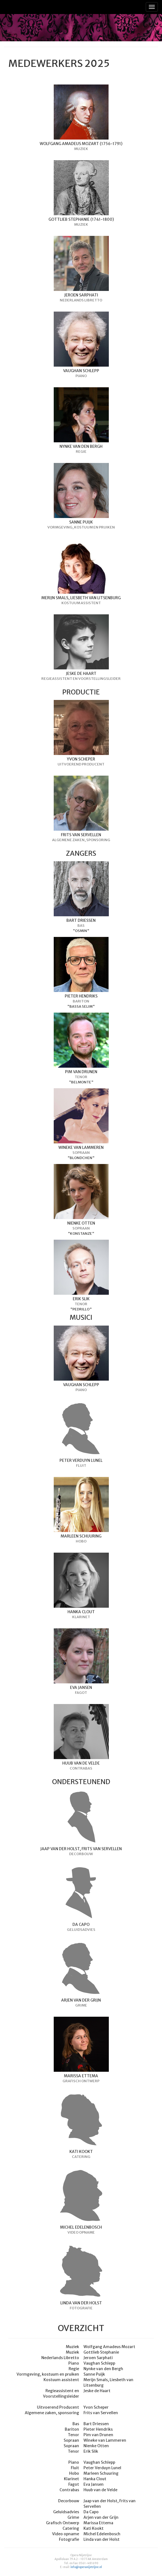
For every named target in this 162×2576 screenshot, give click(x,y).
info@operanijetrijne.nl (86, 2567)
